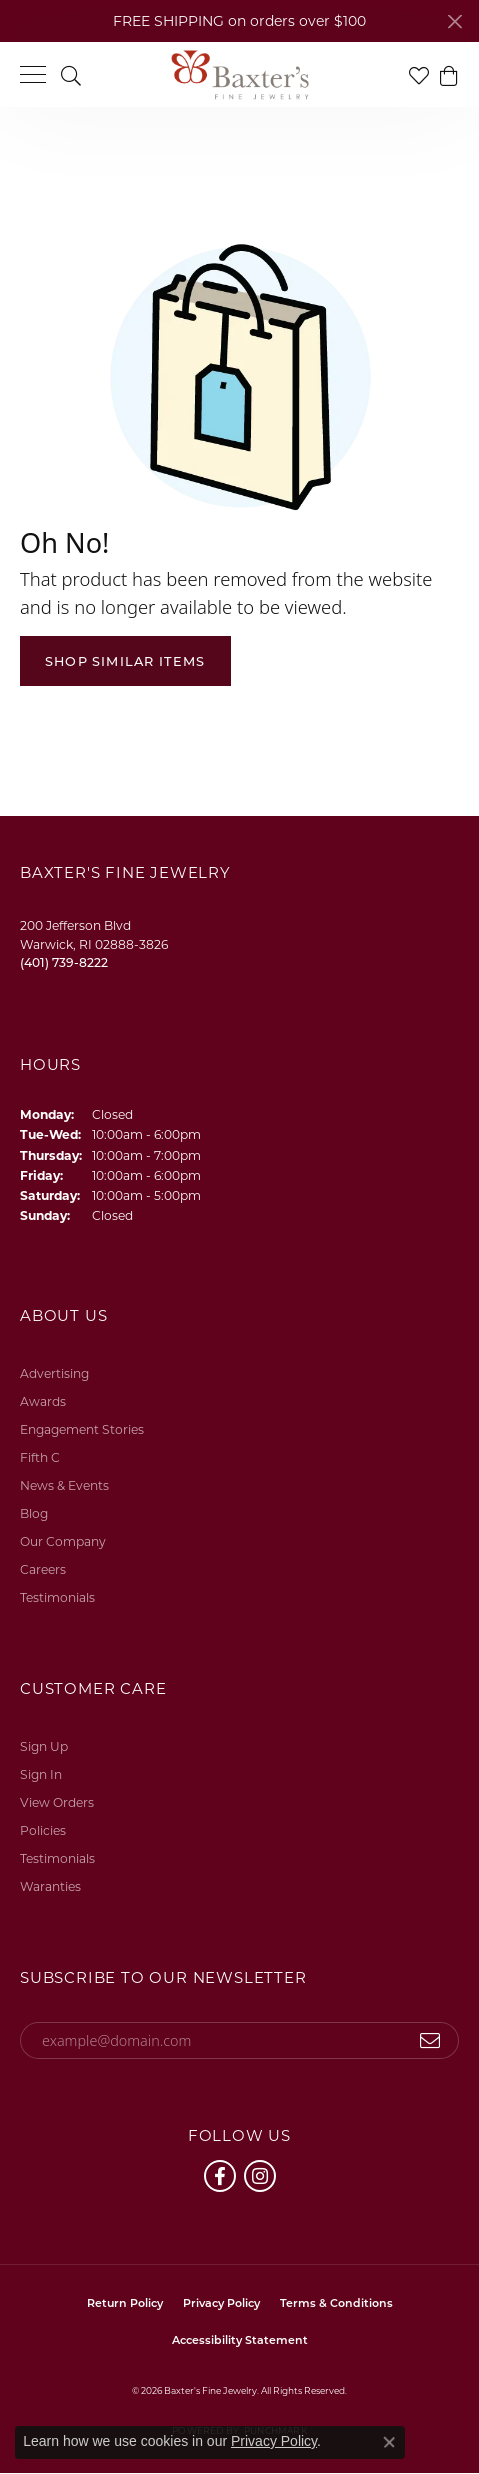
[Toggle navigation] (33, 74)
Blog (34, 1513)
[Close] (454, 21)
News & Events (64, 1485)
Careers (43, 1569)
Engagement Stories (82, 1429)
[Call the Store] (64, 962)
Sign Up (44, 1746)
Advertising (54, 1373)
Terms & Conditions (336, 2303)
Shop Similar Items (125, 661)
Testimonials (57, 1597)
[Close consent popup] (389, 2442)
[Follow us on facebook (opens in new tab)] (220, 2176)
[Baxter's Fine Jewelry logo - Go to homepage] (240, 75)
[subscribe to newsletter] (430, 2041)
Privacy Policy (221, 2303)
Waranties (50, 1886)
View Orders (57, 1802)
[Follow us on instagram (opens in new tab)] (260, 2176)
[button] (71, 74)
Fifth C (40, 1457)
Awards (43, 1401)
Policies (43, 1830)
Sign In (41, 1774)
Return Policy (125, 2303)
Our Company (63, 1541)
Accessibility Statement (240, 2340)
